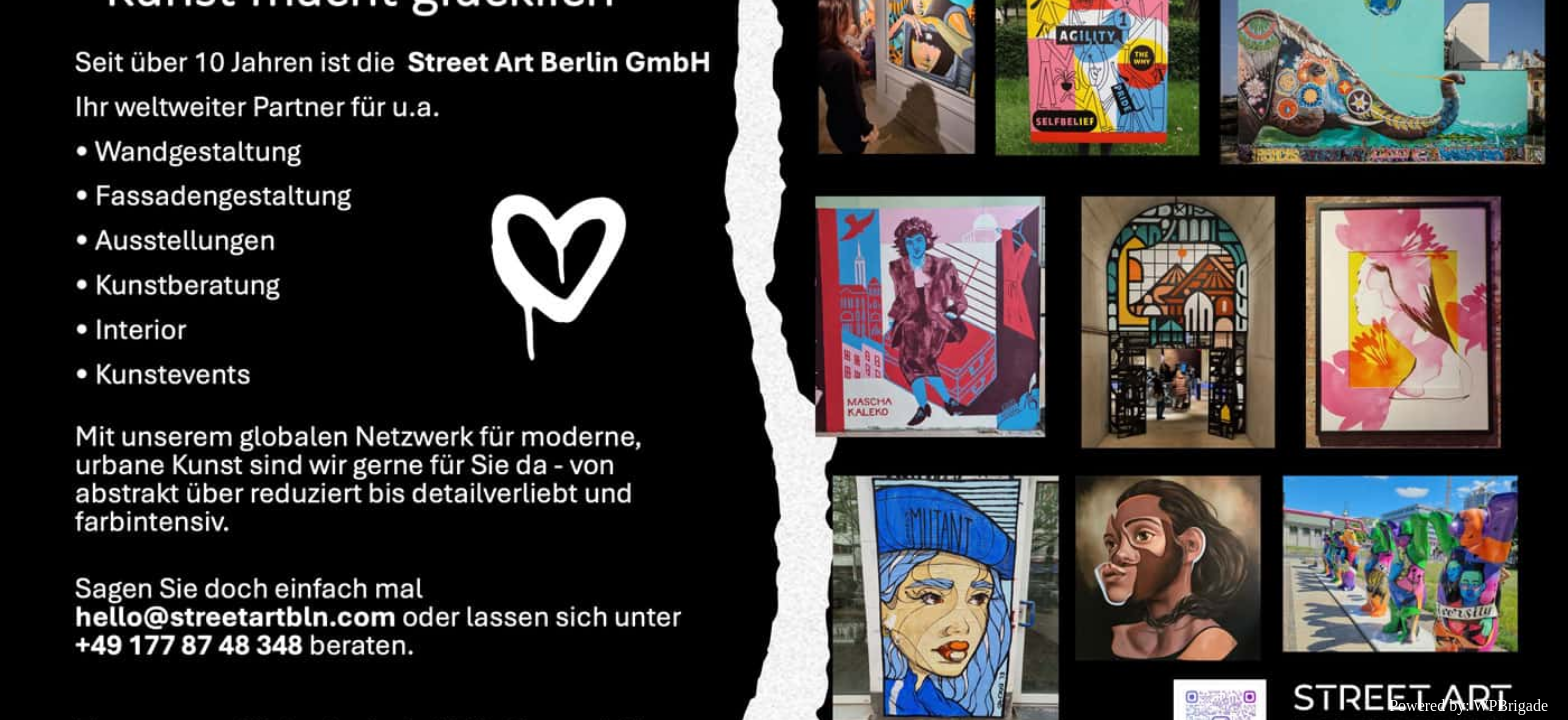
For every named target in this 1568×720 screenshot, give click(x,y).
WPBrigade (1510, 705)
